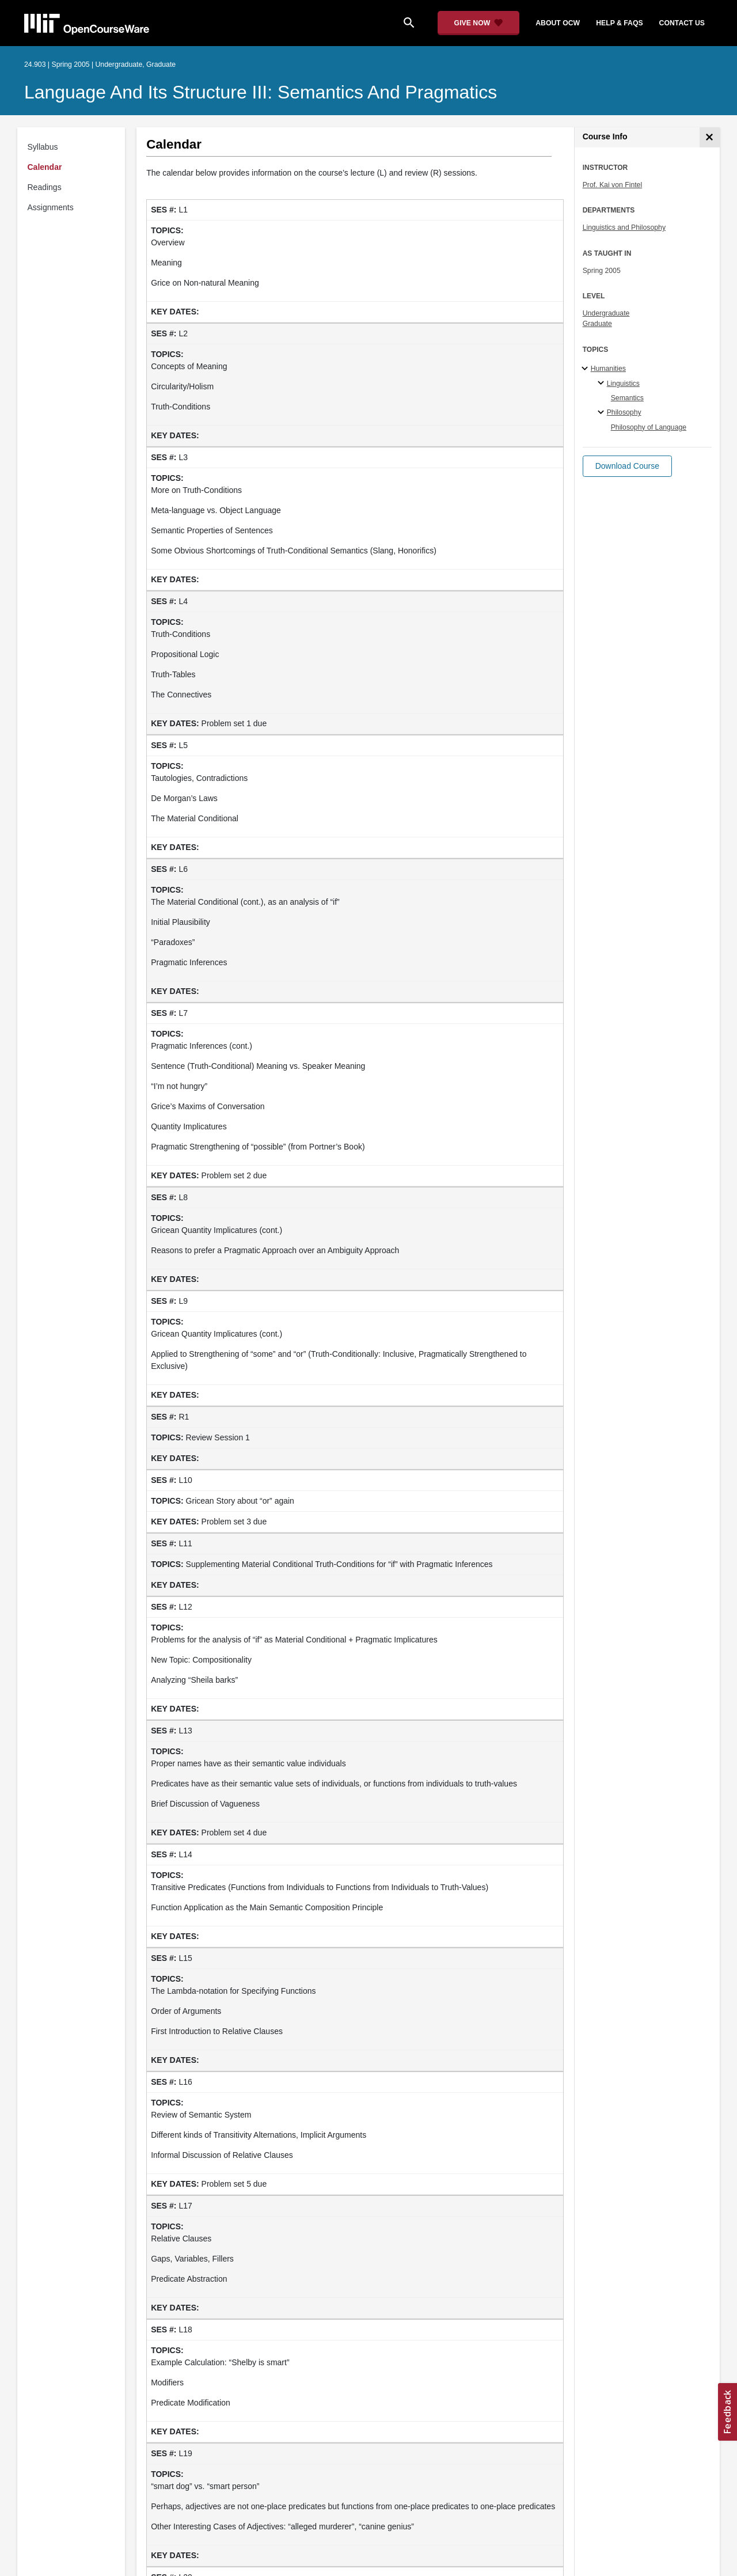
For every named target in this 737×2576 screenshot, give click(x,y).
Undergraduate (606, 313)
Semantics (627, 398)
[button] (627, 466)
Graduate (597, 324)
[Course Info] (710, 137)
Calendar (45, 167)
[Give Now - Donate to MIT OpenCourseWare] (479, 23)
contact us (682, 23)
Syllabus (43, 146)
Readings (45, 187)
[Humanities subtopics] (586, 369)
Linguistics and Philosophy (624, 227)
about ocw (557, 23)
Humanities (608, 369)
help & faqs (619, 23)
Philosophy (624, 412)
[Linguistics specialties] (602, 383)
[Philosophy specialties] (602, 412)
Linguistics (623, 384)
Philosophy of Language (648, 427)
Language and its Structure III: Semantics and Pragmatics (260, 92)
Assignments (51, 207)
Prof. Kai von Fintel (613, 185)
